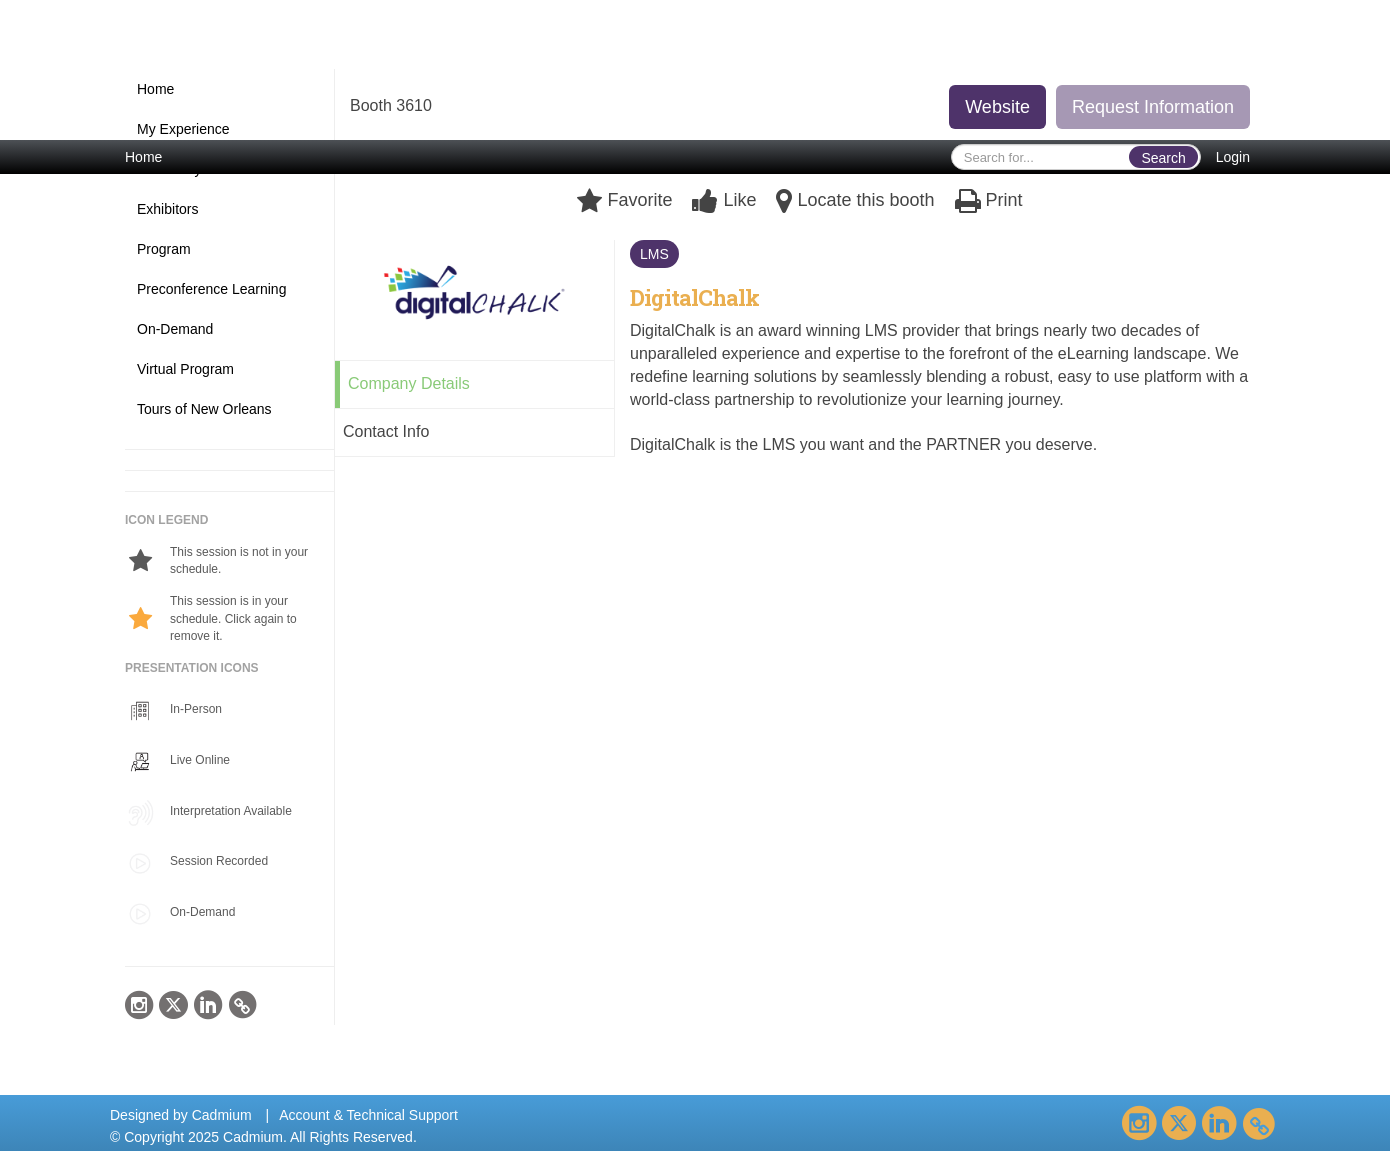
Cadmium (222, 1115)
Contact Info (386, 431)
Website (997, 107)
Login (1233, 157)
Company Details (409, 383)
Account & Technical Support (368, 1115)
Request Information (1153, 107)
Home (143, 157)
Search (1163, 158)
